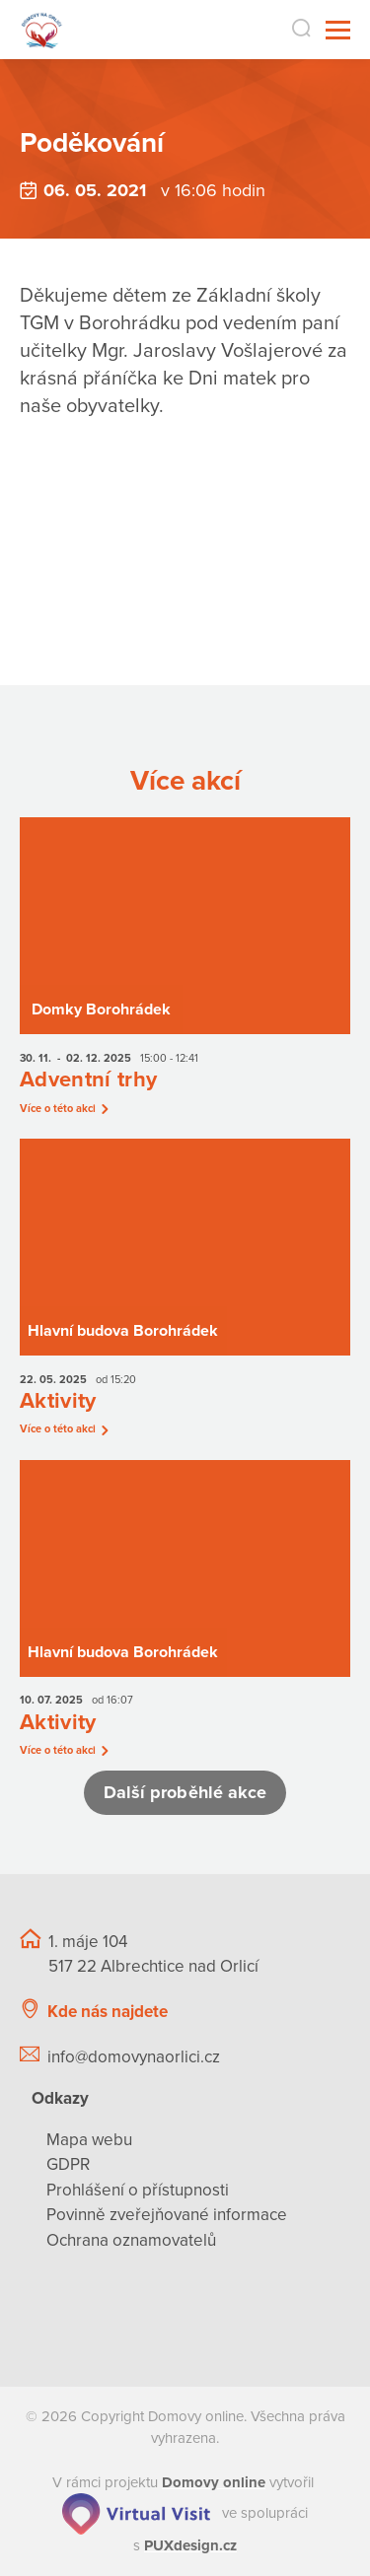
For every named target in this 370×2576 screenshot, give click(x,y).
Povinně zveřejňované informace (166, 2214)
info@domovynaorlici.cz (133, 2057)
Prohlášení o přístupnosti (137, 2190)
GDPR (68, 2164)
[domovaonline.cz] (213, 2482)
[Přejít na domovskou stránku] (42, 30)
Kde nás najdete (107, 2011)
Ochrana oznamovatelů (131, 2240)
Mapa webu (89, 2139)
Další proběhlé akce (185, 1792)
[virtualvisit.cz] (136, 2513)
